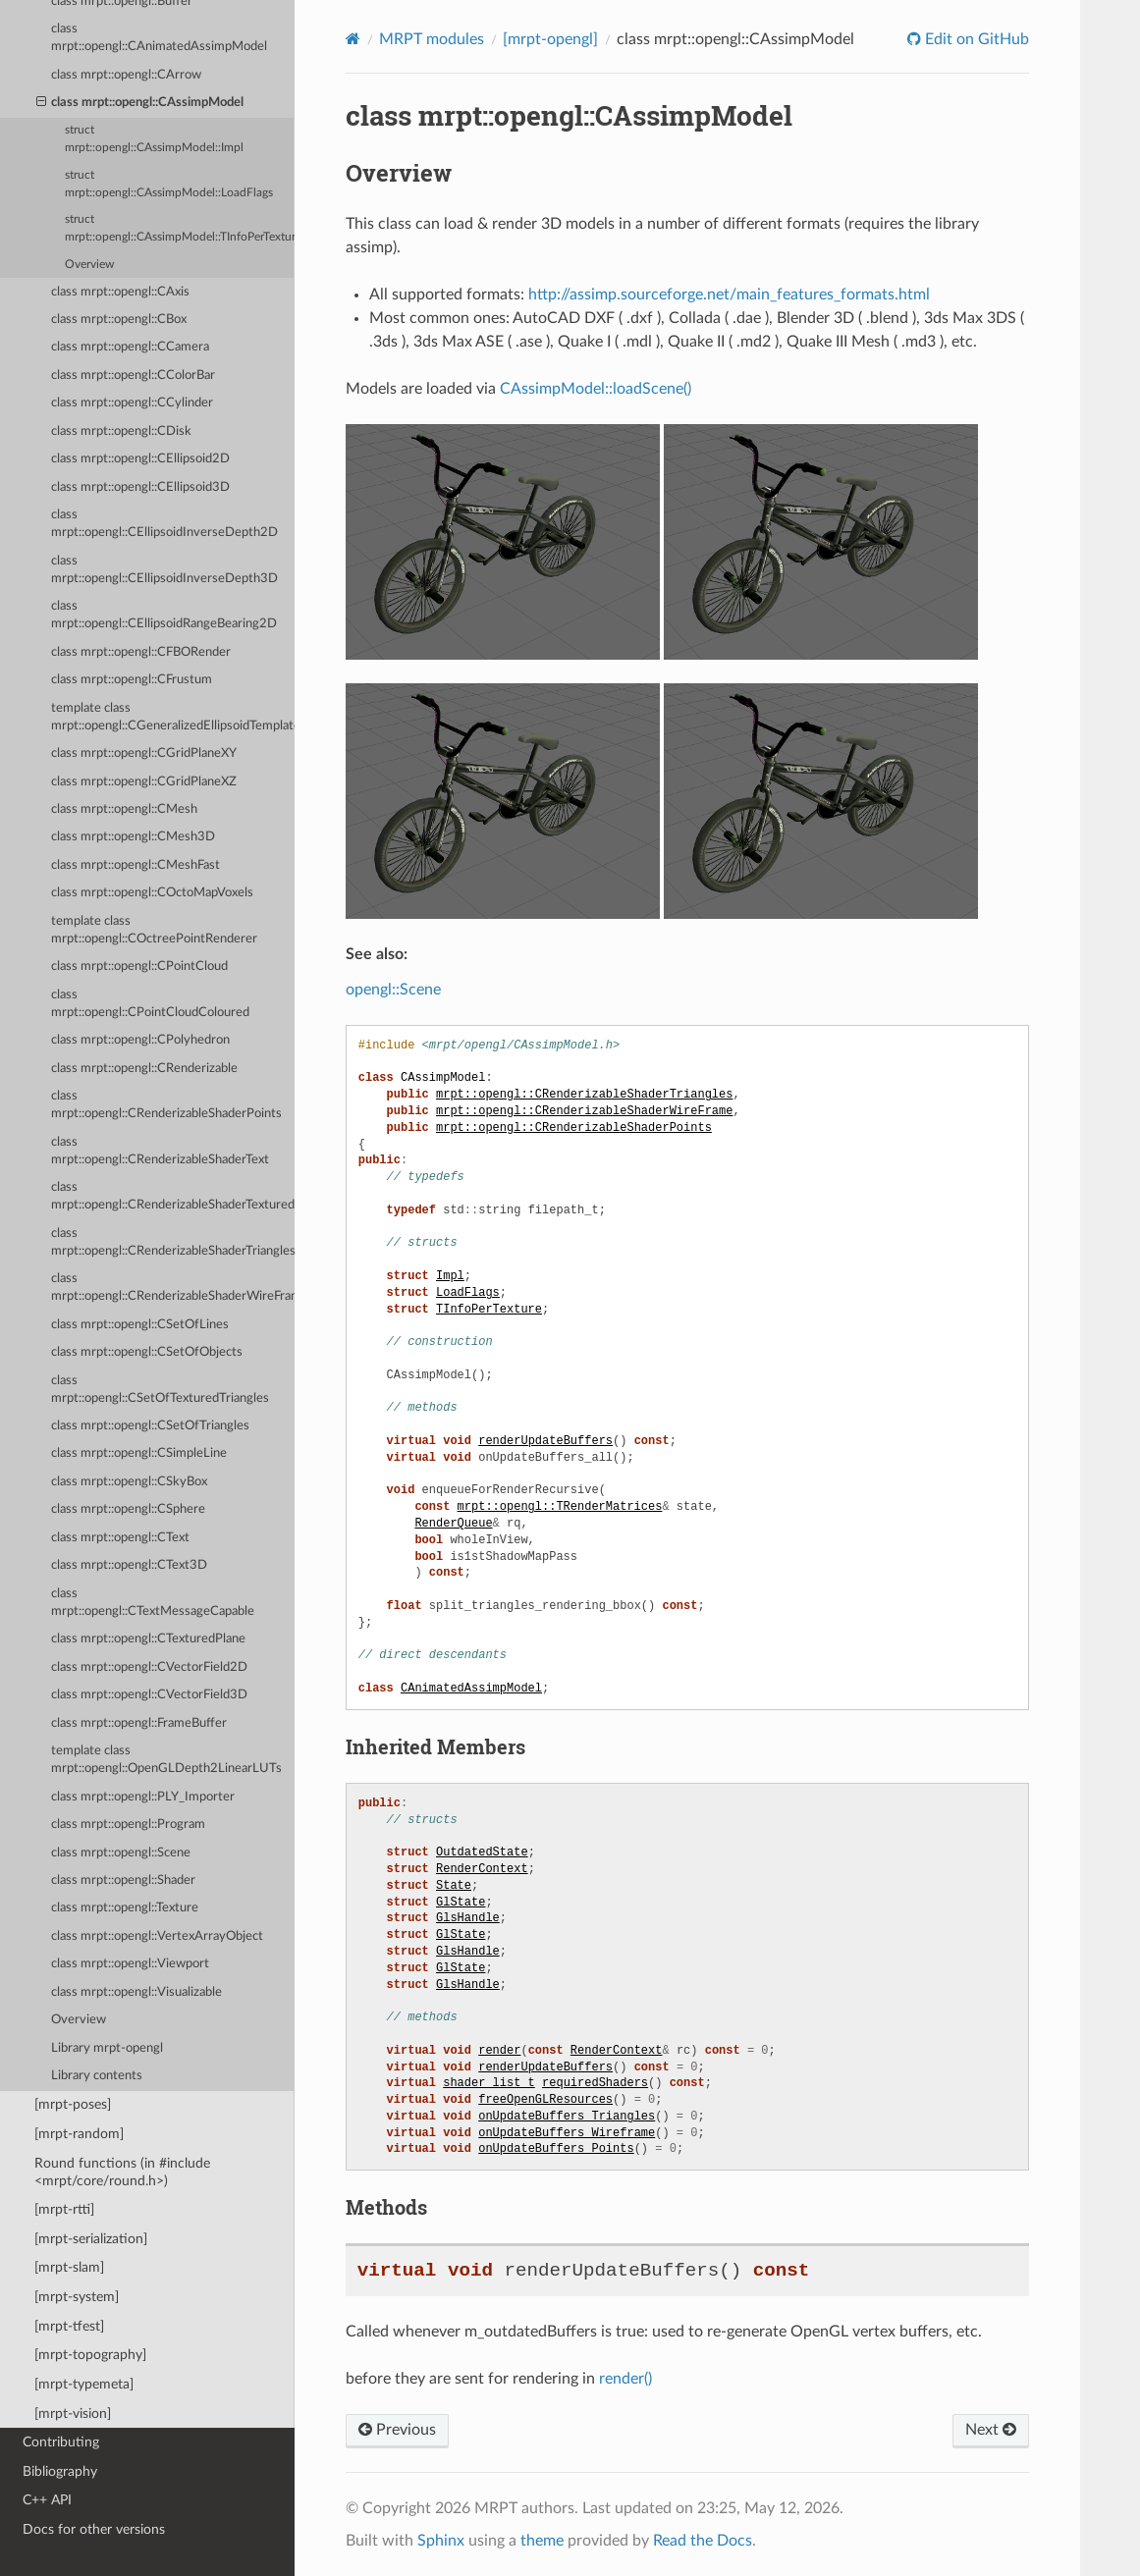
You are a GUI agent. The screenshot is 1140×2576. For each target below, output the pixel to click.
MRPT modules (431, 39)
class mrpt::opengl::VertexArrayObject (157, 1936)
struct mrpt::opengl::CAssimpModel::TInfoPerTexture (180, 228)
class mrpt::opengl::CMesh (124, 809)
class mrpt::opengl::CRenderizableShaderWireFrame (173, 1287)
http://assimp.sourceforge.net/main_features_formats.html (729, 294)
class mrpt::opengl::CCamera (130, 347)
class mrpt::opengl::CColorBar (133, 375)
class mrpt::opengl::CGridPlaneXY (144, 753)
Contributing (61, 2442)
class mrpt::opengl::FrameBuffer (139, 1723)
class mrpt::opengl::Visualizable (136, 1992)
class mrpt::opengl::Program (128, 1824)
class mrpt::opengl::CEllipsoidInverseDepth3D (164, 570)
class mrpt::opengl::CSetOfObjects (147, 1352)
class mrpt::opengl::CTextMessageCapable (152, 1602)
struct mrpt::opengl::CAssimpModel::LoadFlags (169, 184)
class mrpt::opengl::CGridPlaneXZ (144, 782)
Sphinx (440, 2541)
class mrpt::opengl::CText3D (129, 1565)
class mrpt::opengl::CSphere (128, 1509)
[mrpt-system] (76, 2296)
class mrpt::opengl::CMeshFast (135, 865)
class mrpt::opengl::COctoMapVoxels (152, 892)
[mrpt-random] (79, 2133)
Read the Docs (702, 2541)
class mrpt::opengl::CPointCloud (139, 966)
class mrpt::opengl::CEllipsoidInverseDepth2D (164, 524)
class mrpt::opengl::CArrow (126, 75)
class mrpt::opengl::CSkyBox (129, 1482)
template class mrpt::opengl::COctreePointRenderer (154, 930)
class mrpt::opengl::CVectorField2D (149, 1667)
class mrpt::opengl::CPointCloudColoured (150, 1004)
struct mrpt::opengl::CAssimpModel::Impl (154, 139)
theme (542, 2541)
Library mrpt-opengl (107, 2048)
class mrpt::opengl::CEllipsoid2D (140, 459)
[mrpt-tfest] (69, 2326)
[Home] (353, 38)
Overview (89, 264)
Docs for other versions (94, 2529)
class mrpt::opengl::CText (120, 1537)
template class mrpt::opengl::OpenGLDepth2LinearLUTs (166, 1759)
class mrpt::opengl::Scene (120, 1853)
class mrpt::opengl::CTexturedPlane (148, 1639)
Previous (397, 2430)
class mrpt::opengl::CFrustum (131, 679)
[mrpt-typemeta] (84, 2384)
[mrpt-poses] (72, 2104)
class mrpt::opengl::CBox (119, 319)
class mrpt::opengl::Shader (123, 1880)
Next (990, 2430)
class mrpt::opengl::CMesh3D (133, 837)
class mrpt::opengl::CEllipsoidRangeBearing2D (164, 615)
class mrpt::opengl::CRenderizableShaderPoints (166, 1105)
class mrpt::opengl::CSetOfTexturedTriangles (160, 1389)
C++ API (47, 2500)
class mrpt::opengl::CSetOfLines (140, 1324)
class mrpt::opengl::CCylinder (132, 403)
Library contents (96, 2075)
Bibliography (60, 2471)
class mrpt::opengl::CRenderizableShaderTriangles (173, 1242)
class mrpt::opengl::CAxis (120, 292)
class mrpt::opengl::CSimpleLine (139, 1453)
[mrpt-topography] (90, 2354)
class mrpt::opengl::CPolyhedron (140, 1040)
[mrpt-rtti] (64, 2209)
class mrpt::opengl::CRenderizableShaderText (160, 1151)
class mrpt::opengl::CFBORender (141, 652)
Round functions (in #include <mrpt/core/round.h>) (122, 2172)
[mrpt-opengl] (550, 39)
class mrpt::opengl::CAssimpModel (140, 103)
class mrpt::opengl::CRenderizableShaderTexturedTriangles (173, 1196)
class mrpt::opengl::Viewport (130, 1964)
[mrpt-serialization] (90, 2238)
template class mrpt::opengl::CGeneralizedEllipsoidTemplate (173, 717)
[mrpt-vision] (72, 2413)
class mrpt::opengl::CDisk (121, 431)
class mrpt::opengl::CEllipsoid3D (140, 487)
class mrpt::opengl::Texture (124, 1908)
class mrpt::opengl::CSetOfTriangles (150, 1426)
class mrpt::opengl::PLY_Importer (143, 1797)
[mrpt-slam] (69, 2267)
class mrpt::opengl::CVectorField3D (149, 1695)
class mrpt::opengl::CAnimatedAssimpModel (159, 38)
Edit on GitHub (975, 39)
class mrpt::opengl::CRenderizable (144, 1068)
